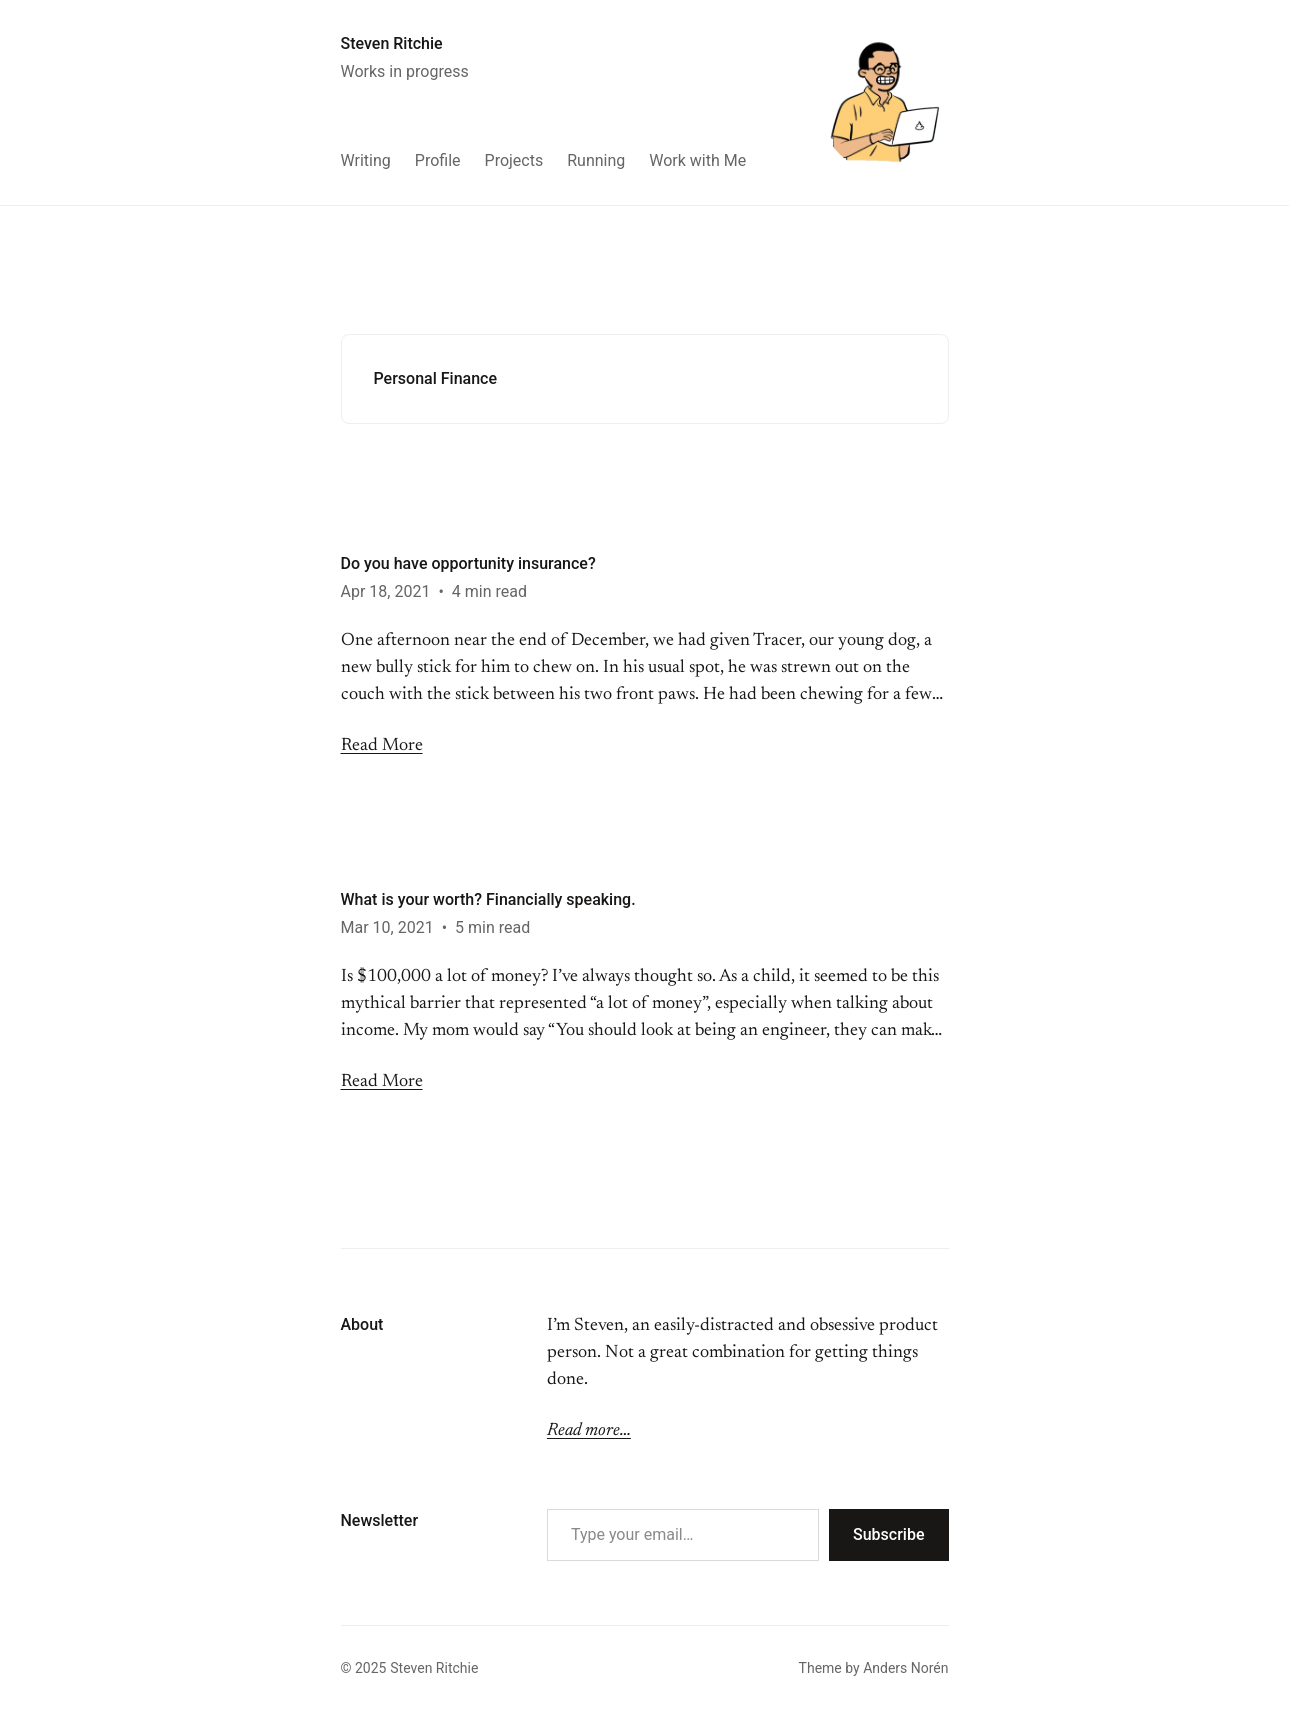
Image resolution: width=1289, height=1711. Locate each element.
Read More (382, 746)
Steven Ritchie (392, 43)
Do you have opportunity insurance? (468, 563)
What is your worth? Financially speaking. (488, 899)
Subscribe (888, 1534)
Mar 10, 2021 (387, 927)
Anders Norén (905, 1668)
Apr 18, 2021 (386, 591)
